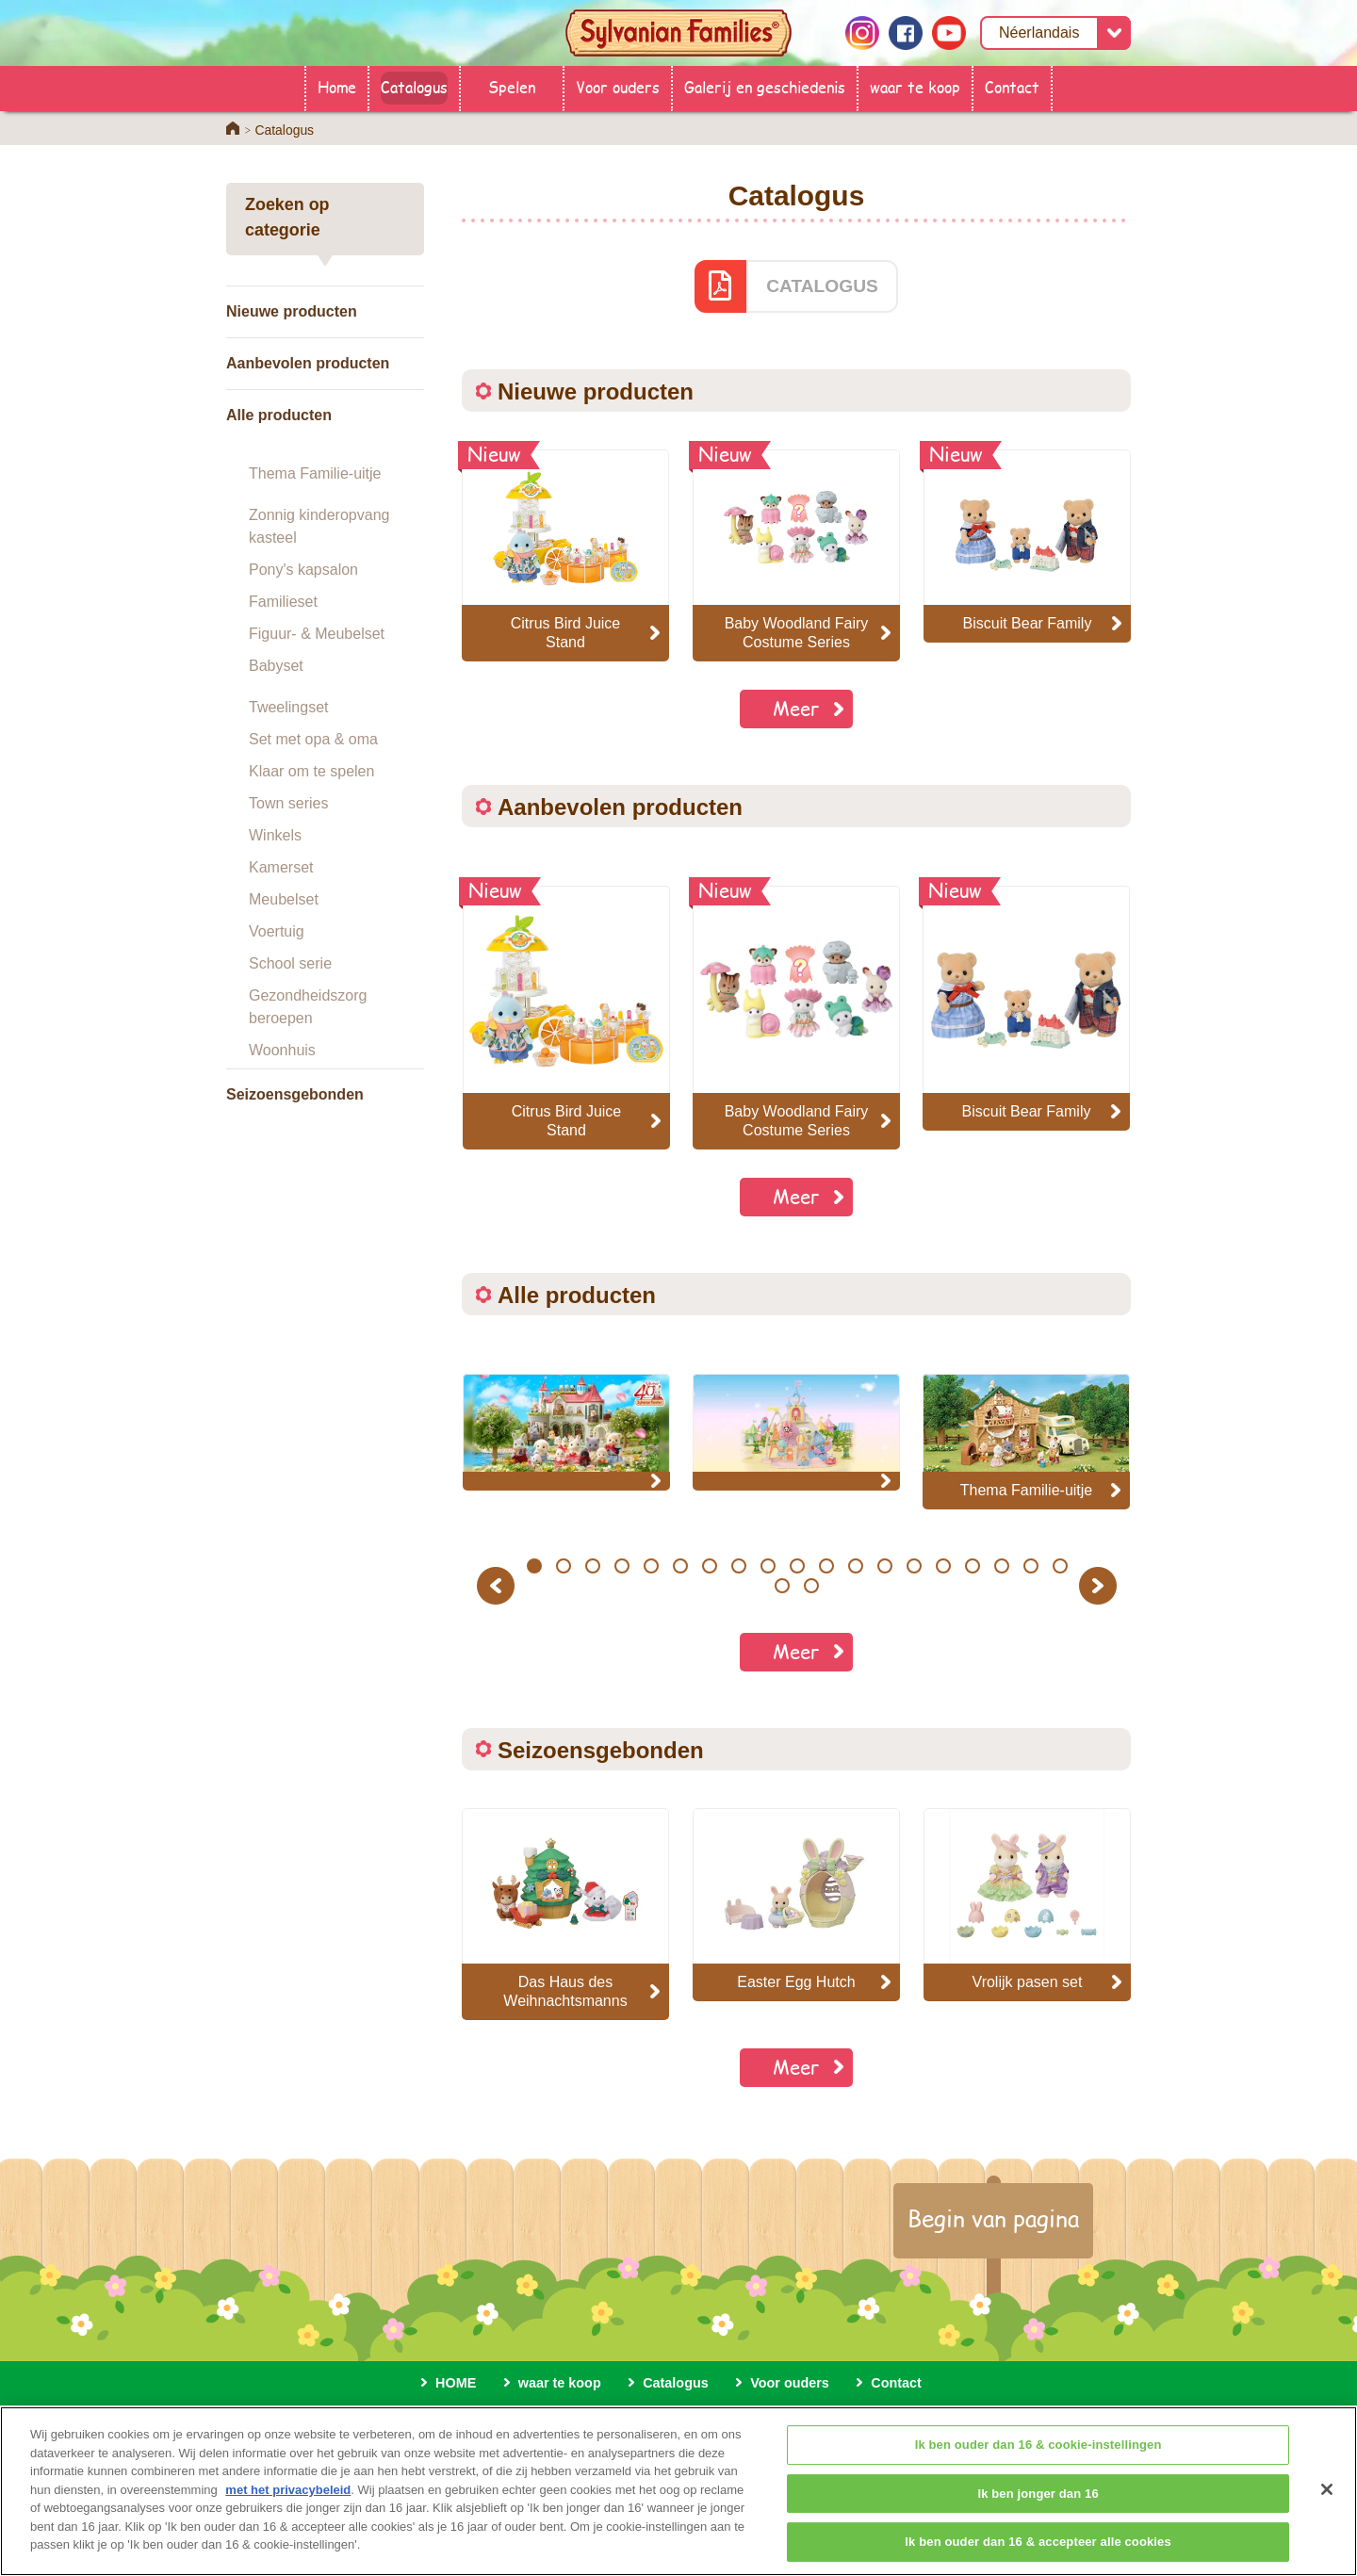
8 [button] (738, 1566)
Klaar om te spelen (311, 771)
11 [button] (826, 1566)
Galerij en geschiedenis (764, 86)
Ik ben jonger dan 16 (1037, 2515)
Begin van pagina (993, 2218)
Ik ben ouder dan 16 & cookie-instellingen (1038, 2466)
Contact (1012, 86)
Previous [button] (498, 1585)
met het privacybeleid (288, 2511)
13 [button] (884, 1566)
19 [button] (1059, 1566)
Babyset (276, 666)
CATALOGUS (822, 286)
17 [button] (1001, 1566)
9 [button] (767, 1566)
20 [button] (782, 1586)
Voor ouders (618, 86)
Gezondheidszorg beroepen (308, 1006)
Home (337, 86)
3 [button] (592, 1566)
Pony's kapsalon (303, 570)
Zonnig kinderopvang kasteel (319, 526)
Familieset (283, 602)
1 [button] (533, 1566)
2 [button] (563, 1566)
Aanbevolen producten (307, 363)
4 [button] (621, 1566)
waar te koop (915, 86)
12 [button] (855, 1566)
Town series (288, 803)
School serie (290, 963)
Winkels (275, 835)
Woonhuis (282, 1050)
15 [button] (943, 1566)
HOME (455, 2382)
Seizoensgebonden (295, 1094)
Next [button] (1100, 1585)
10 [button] (796, 1566)
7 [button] (709, 1566)
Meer (796, 708)
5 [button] (650, 1566)
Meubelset (284, 899)
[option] (566, 1017)
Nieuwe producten (291, 311)
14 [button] (913, 1566)
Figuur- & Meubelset (316, 634)
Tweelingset (289, 707)
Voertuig (276, 931)
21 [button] (812, 1586)
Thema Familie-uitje (315, 473)
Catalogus (414, 86)
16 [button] (972, 1566)
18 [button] (1030, 1566)
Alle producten (279, 415)
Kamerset (281, 867)
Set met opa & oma (313, 739)
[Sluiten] (1327, 2511)
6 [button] (679, 1566)
